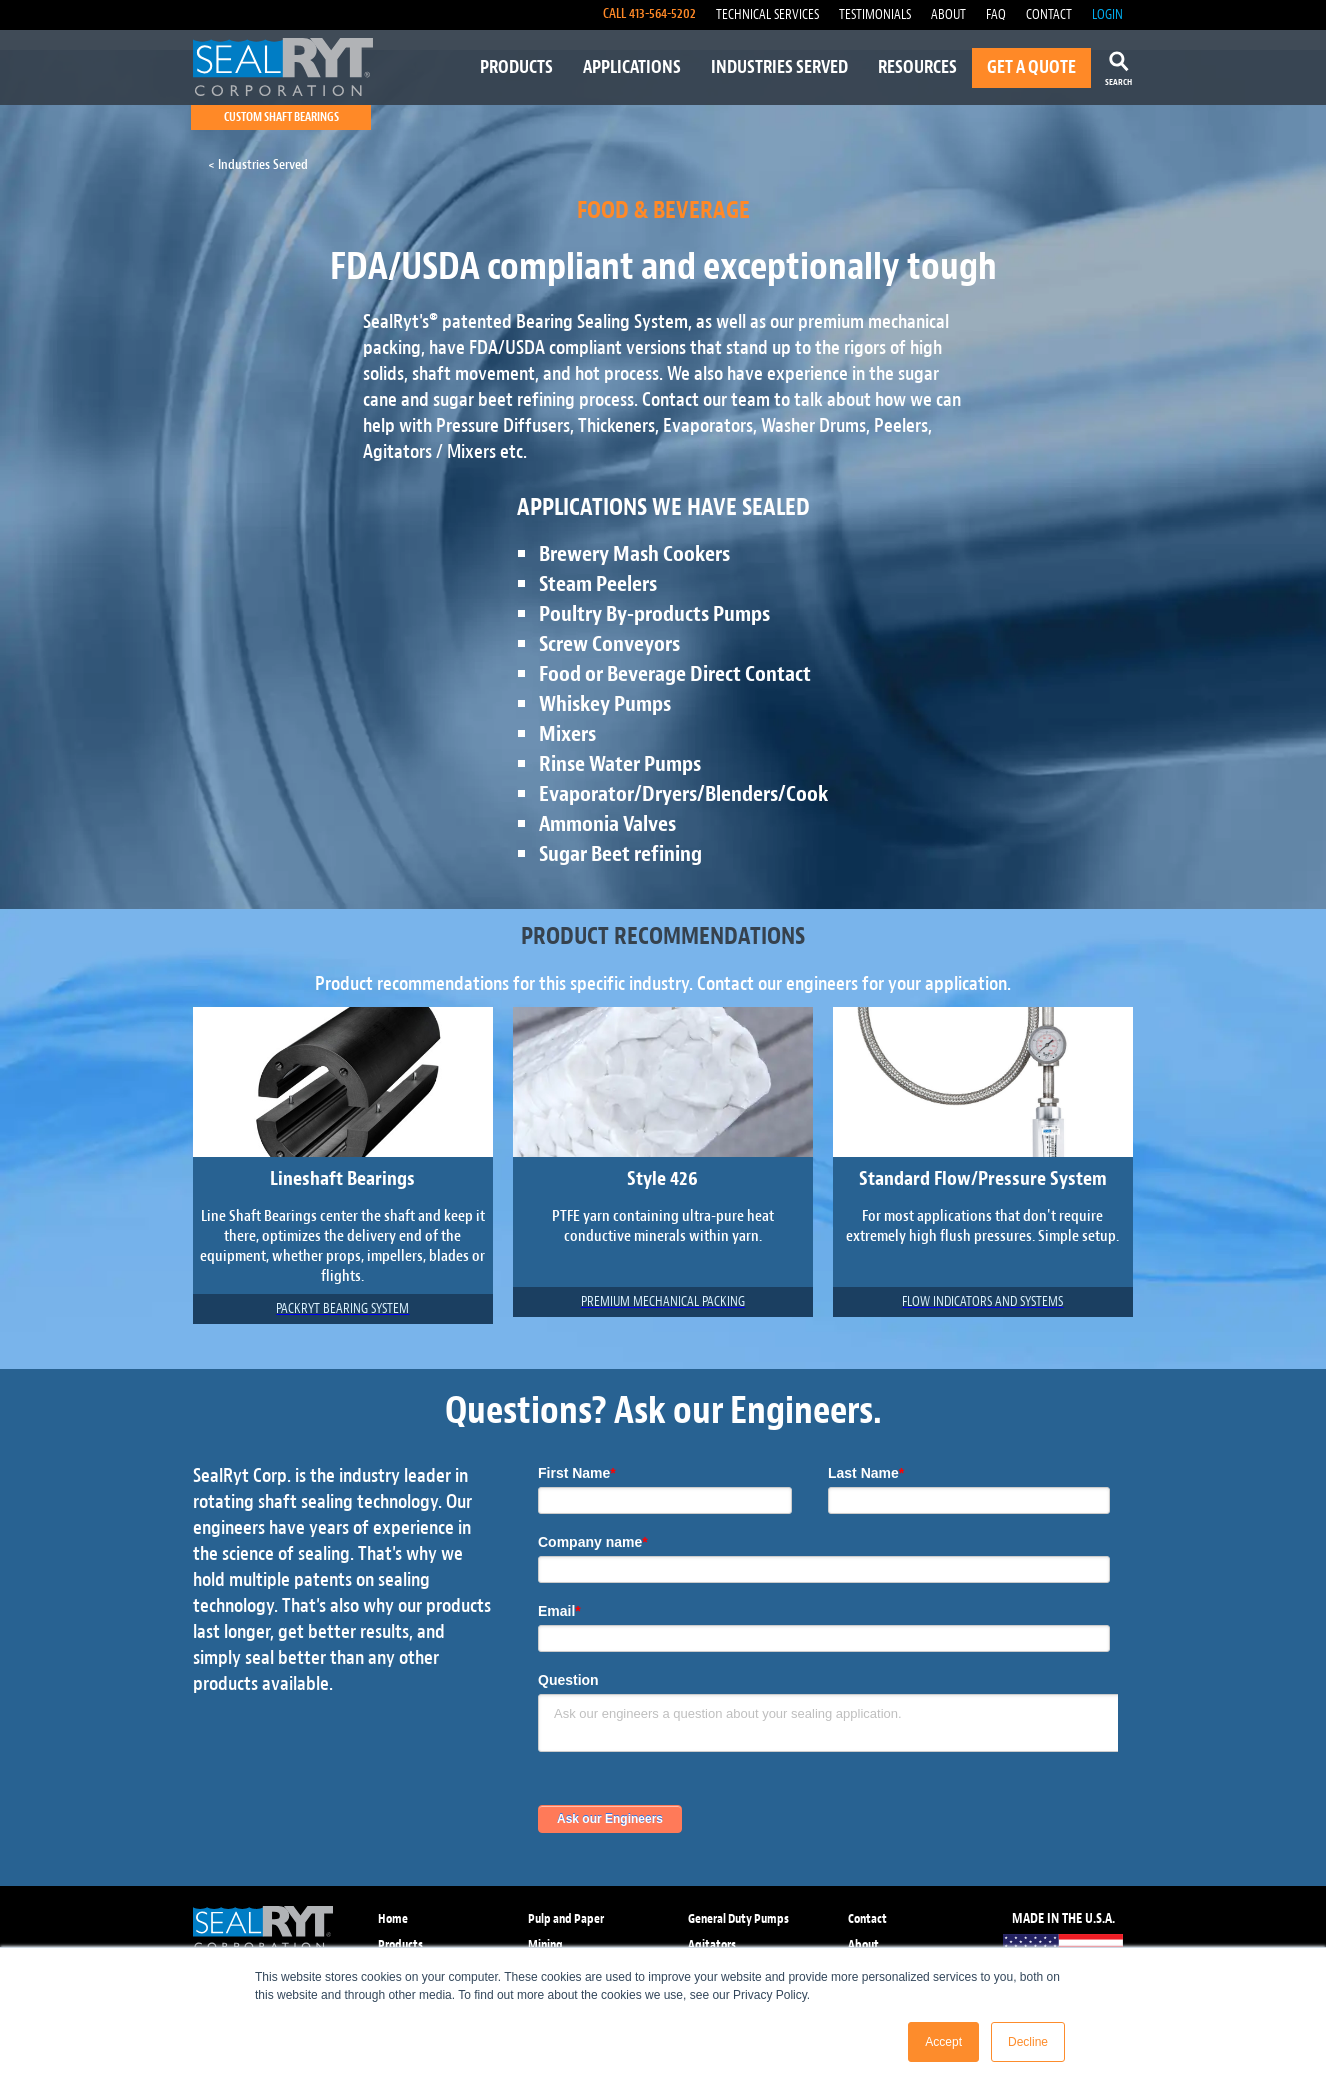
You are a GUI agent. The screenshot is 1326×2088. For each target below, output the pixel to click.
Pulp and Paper (566, 1918)
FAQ (996, 14)
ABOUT (948, 14)
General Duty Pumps (738, 1918)
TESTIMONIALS (875, 14)
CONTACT (1049, 14)
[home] (283, 67)
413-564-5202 (662, 13)
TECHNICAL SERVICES (767, 14)
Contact (867, 1918)
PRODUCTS (516, 67)
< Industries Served (258, 164)
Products (400, 1944)
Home (393, 1918)
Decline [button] (1028, 2042)
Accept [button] (943, 2042)
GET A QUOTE (1031, 67)
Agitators (712, 1944)
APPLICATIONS (632, 67)
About (863, 1944)
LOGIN (1107, 14)
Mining (545, 1944)
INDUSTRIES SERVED (779, 67)
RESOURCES (917, 67)
